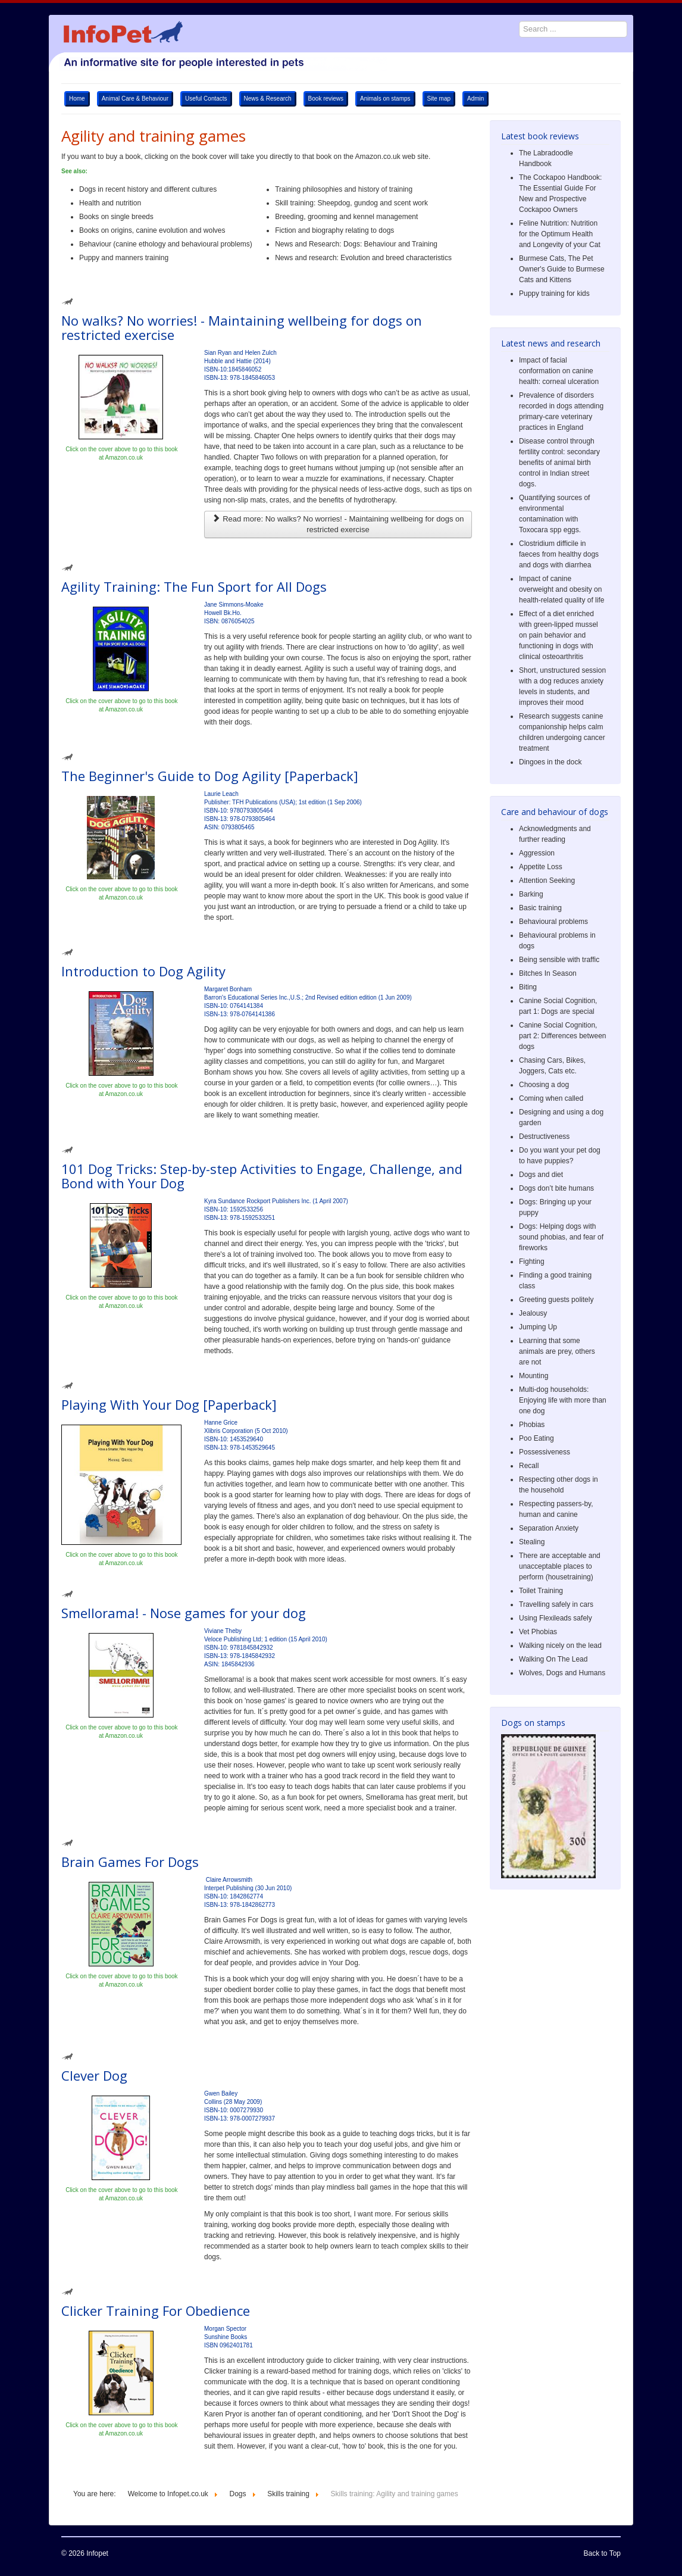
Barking (531, 894)
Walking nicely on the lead (560, 1645)
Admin (475, 98)
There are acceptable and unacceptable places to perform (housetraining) (559, 1566)
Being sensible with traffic (559, 960)
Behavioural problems (553, 921)
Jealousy (533, 1313)
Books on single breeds (116, 217)
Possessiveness (544, 1452)
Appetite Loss (540, 867)
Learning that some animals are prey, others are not (557, 1351)
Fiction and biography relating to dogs (334, 230)
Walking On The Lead (553, 1659)
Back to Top (602, 2553)
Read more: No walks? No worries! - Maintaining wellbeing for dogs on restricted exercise (338, 524)
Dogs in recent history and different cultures (149, 189)
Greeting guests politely (556, 1299)
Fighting (532, 1261)
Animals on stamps (385, 98)
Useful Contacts (206, 98)
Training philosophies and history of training (343, 189)
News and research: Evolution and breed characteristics (363, 258)
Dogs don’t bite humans (556, 1188)
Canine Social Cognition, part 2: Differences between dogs (562, 1036)
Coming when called (551, 1098)
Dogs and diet (541, 1174)
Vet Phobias (538, 1632)
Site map (439, 98)
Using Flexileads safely (555, 1618)
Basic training (540, 908)
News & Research (268, 98)
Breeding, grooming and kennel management (346, 217)
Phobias (532, 1424)
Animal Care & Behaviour (135, 98)
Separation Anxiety (548, 1528)
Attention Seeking (547, 880)
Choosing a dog (544, 1085)
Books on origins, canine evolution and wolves (152, 230)
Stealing (532, 1542)
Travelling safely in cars (556, 1604)
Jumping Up (538, 1327)
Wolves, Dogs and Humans (562, 1673)
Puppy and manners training (123, 258)
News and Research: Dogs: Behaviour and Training (356, 244)
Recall (529, 1466)
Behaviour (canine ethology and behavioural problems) (166, 244)
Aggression (537, 853)
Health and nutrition (110, 203)
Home (77, 98)
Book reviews (325, 98)
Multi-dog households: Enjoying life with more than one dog (562, 1400)
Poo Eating (536, 1438)
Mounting (533, 1376)
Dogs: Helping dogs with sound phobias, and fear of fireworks (561, 1237)
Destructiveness (544, 1136)
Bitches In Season (548, 973)
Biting (528, 987)
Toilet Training (541, 1591)
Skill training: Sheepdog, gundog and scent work (351, 203)
